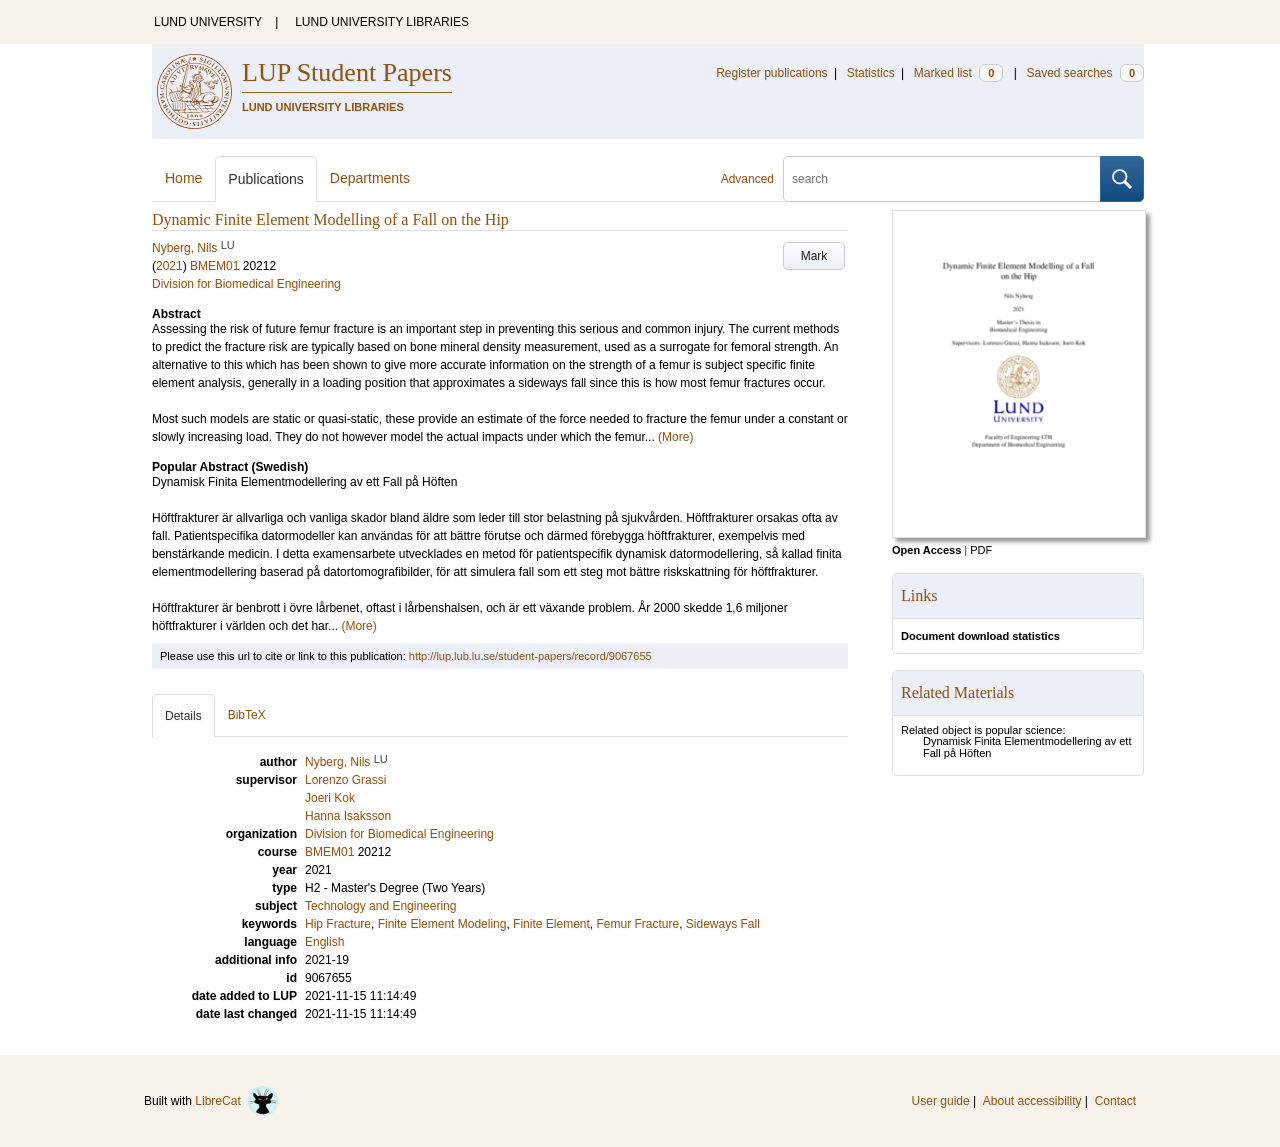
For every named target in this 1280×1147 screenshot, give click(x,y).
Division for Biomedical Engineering (246, 284)
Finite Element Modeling (442, 924)
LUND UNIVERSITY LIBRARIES (382, 22)
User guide (941, 1101)
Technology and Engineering (380, 906)
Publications (266, 179)
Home (183, 178)
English (324, 942)
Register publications (771, 73)
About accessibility (1032, 1101)
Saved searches (1085, 73)
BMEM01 (214, 266)
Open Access (926, 550)
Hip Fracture (338, 924)
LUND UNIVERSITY (208, 22)
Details (183, 716)
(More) (675, 437)
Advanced (747, 179)
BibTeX (247, 715)
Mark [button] (814, 256)
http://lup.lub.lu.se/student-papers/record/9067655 (530, 656)
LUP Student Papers (347, 72)
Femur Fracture (637, 924)
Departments (370, 178)
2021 (169, 266)
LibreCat (237, 1101)
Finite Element (551, 924)
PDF (981, 550)
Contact (1115, 1101)
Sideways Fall (723, 924)
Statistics (871, 73)
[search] (942, 179)
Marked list (958, 73)
